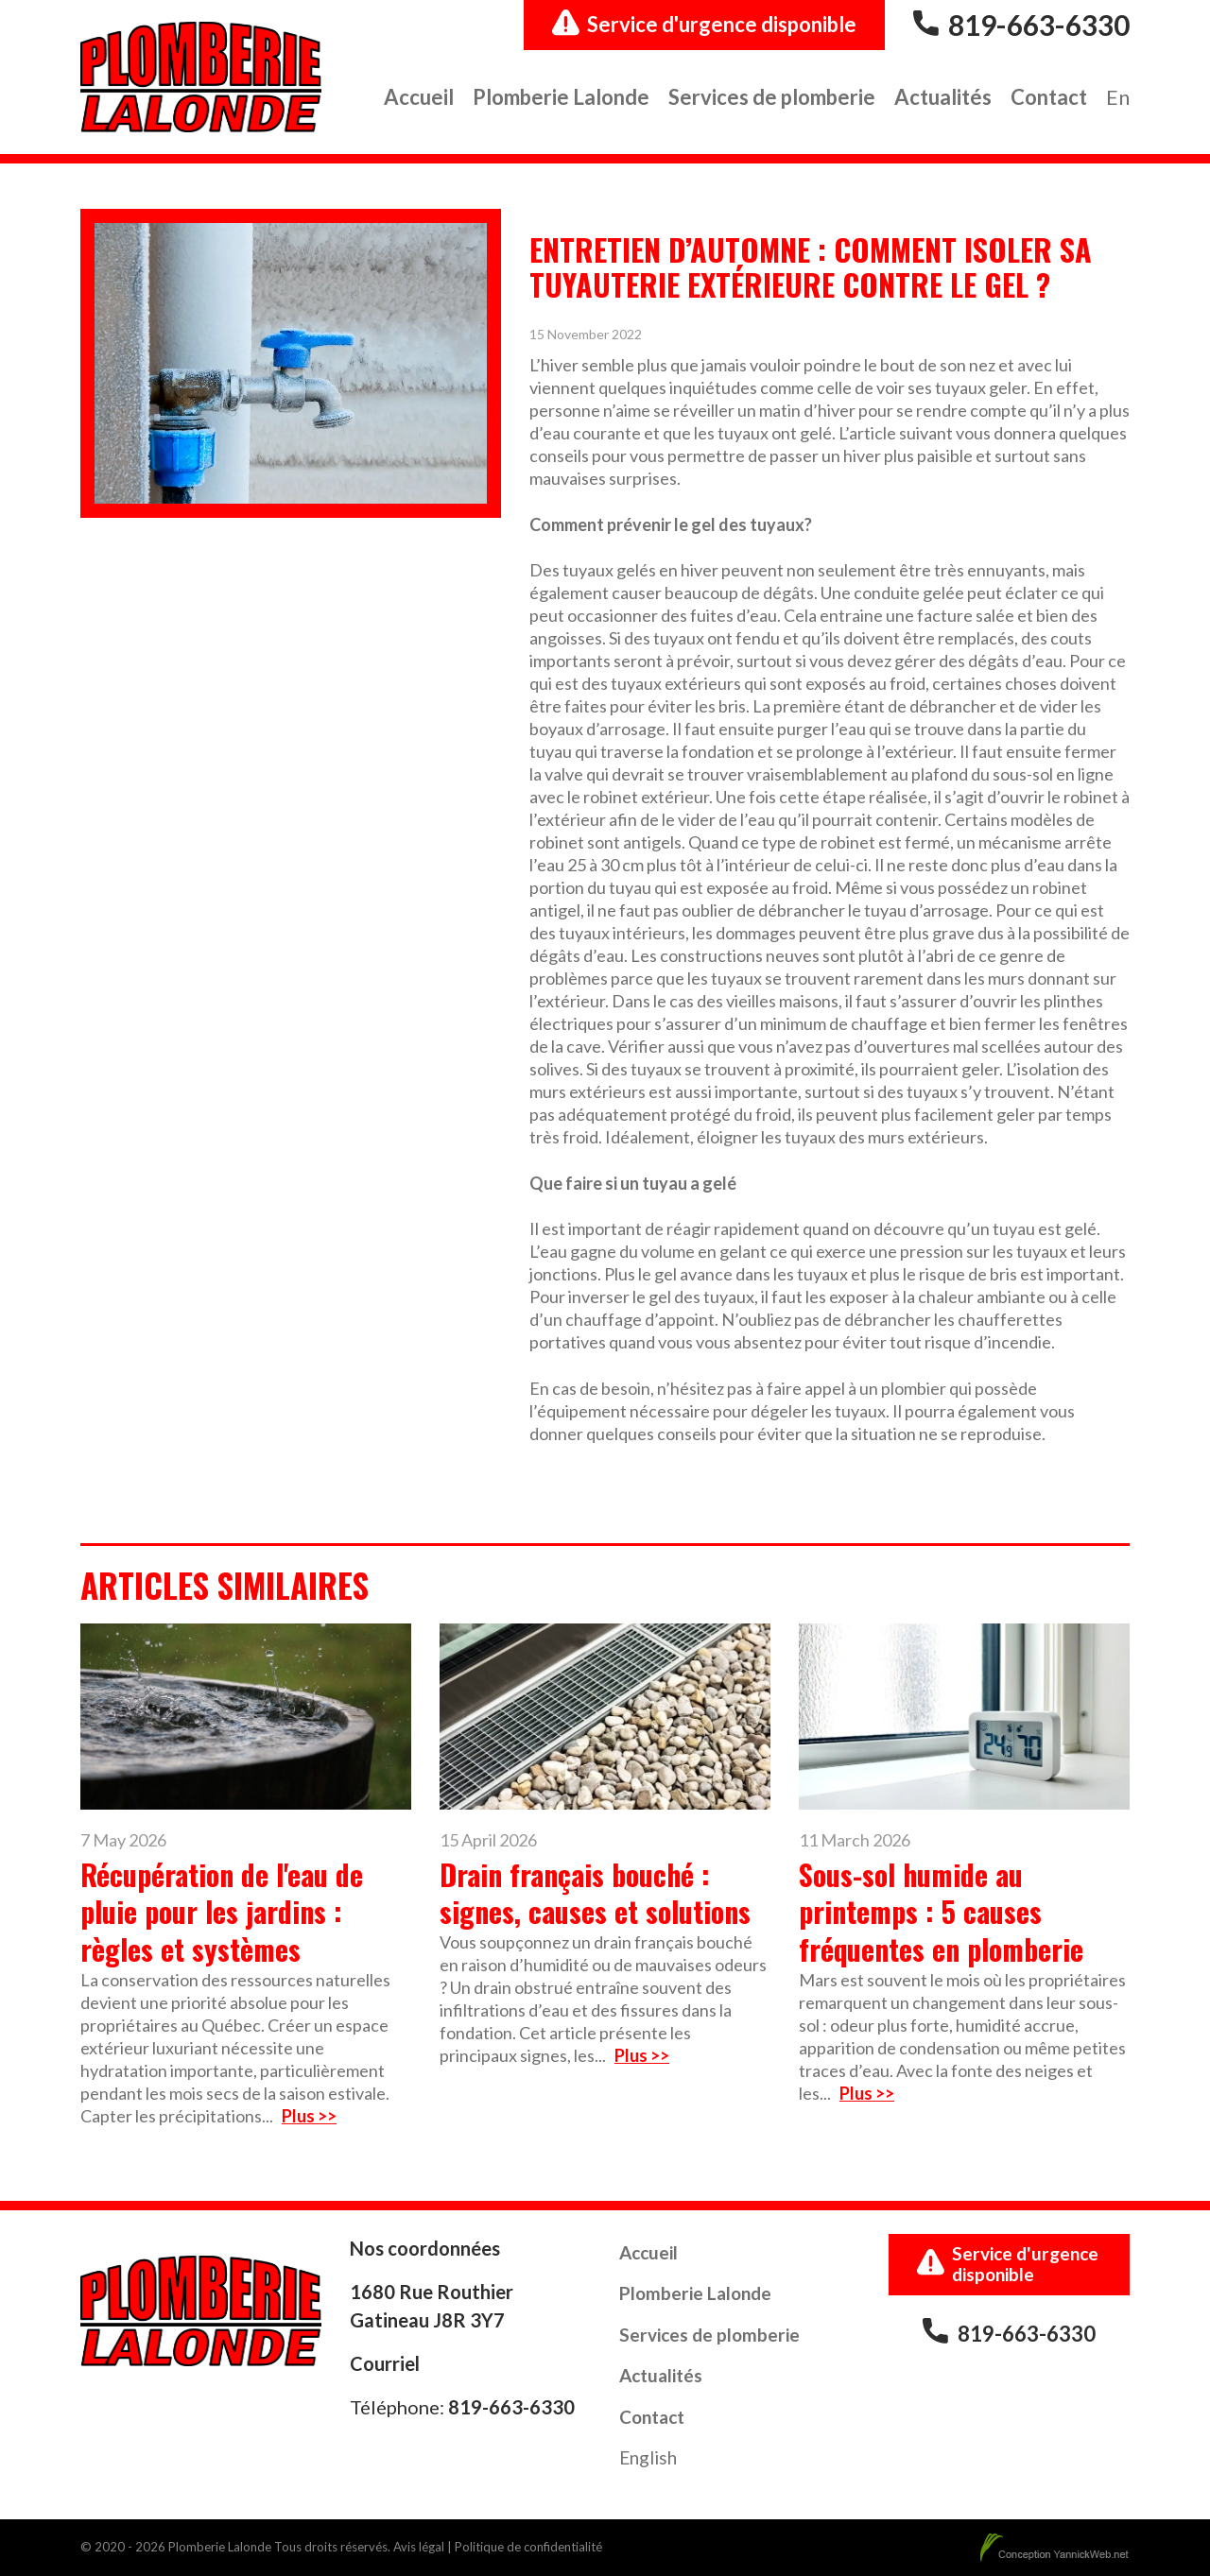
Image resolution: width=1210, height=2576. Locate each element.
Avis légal (418, 2546)
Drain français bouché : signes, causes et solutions (595, 1893)
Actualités (943, 97)
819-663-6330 (1039, 25)
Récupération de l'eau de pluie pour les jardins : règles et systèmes (221, 1911)
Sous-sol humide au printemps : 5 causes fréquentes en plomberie (941, 1911)
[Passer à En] (1118, 98)
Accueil (419, 97)
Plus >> (309, 2115)
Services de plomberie (771, 97)
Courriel (385, 2363)
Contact (1049, 97)
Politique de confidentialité (528, 2546)
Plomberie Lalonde (561, 97)
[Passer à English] (648, 2460)
